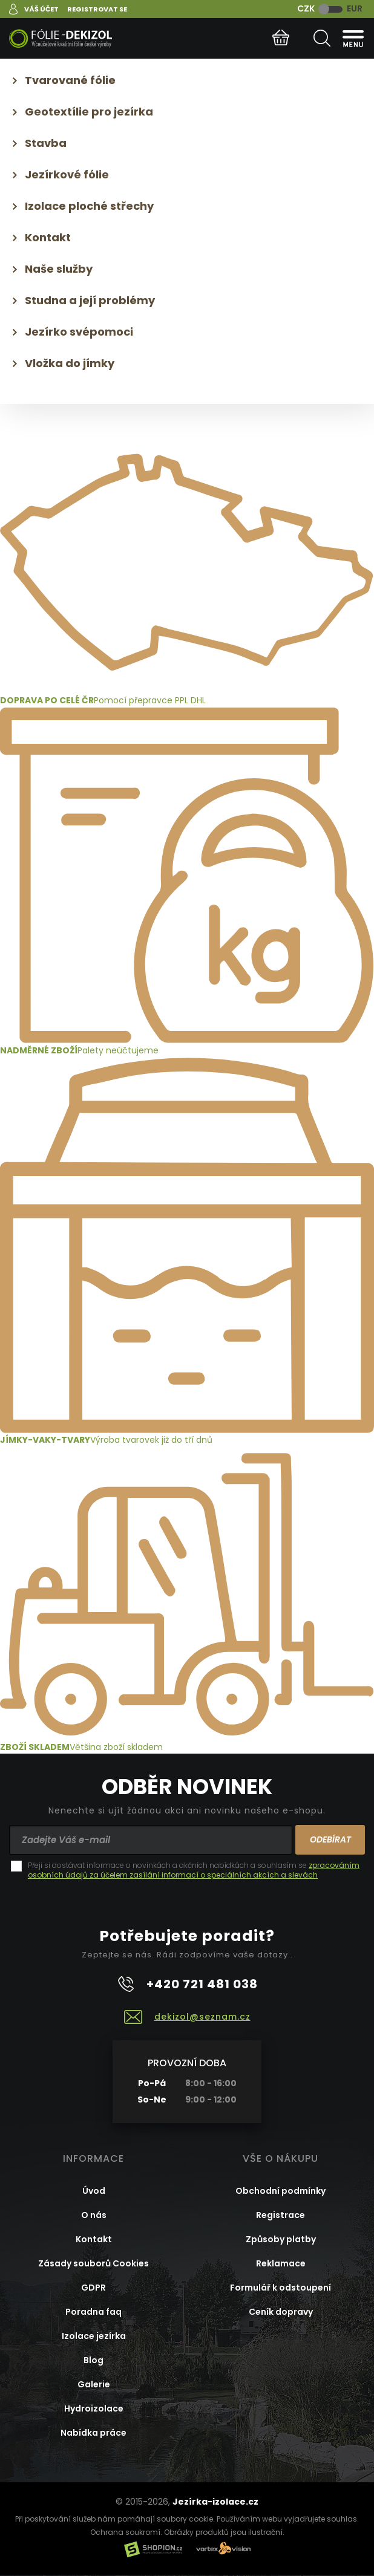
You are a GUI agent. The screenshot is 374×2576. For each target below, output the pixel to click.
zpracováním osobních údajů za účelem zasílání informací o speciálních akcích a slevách (193, 1870)
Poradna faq (93, 2312)
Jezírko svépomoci (79, 331)
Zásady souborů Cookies (93, 2263)
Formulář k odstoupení (280, 2288)
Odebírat (330, 1839)
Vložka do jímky (69, 363)
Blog (93, 2360)
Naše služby (59, 268)
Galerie (93, 2384)
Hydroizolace (93, 2408)
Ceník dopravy (281, 2312)
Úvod (93, 2191)
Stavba (46, 143)
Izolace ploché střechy (89, 205)
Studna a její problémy (90, 300)
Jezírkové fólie (67, 174)
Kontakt (48, 237)
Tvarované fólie (70, 80)
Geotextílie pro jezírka (89, 111)
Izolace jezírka (94, 2336)
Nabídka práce (93, 2433)
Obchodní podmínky (280, 2191)
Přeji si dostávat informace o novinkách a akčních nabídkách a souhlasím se (193, 1870)
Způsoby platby (281, 2239)
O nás (94, 2215)
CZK (306, 8)
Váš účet (41, 9)
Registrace (280, 2215)
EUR (355, 8)
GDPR (93, 2288)
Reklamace (281, 2263)
